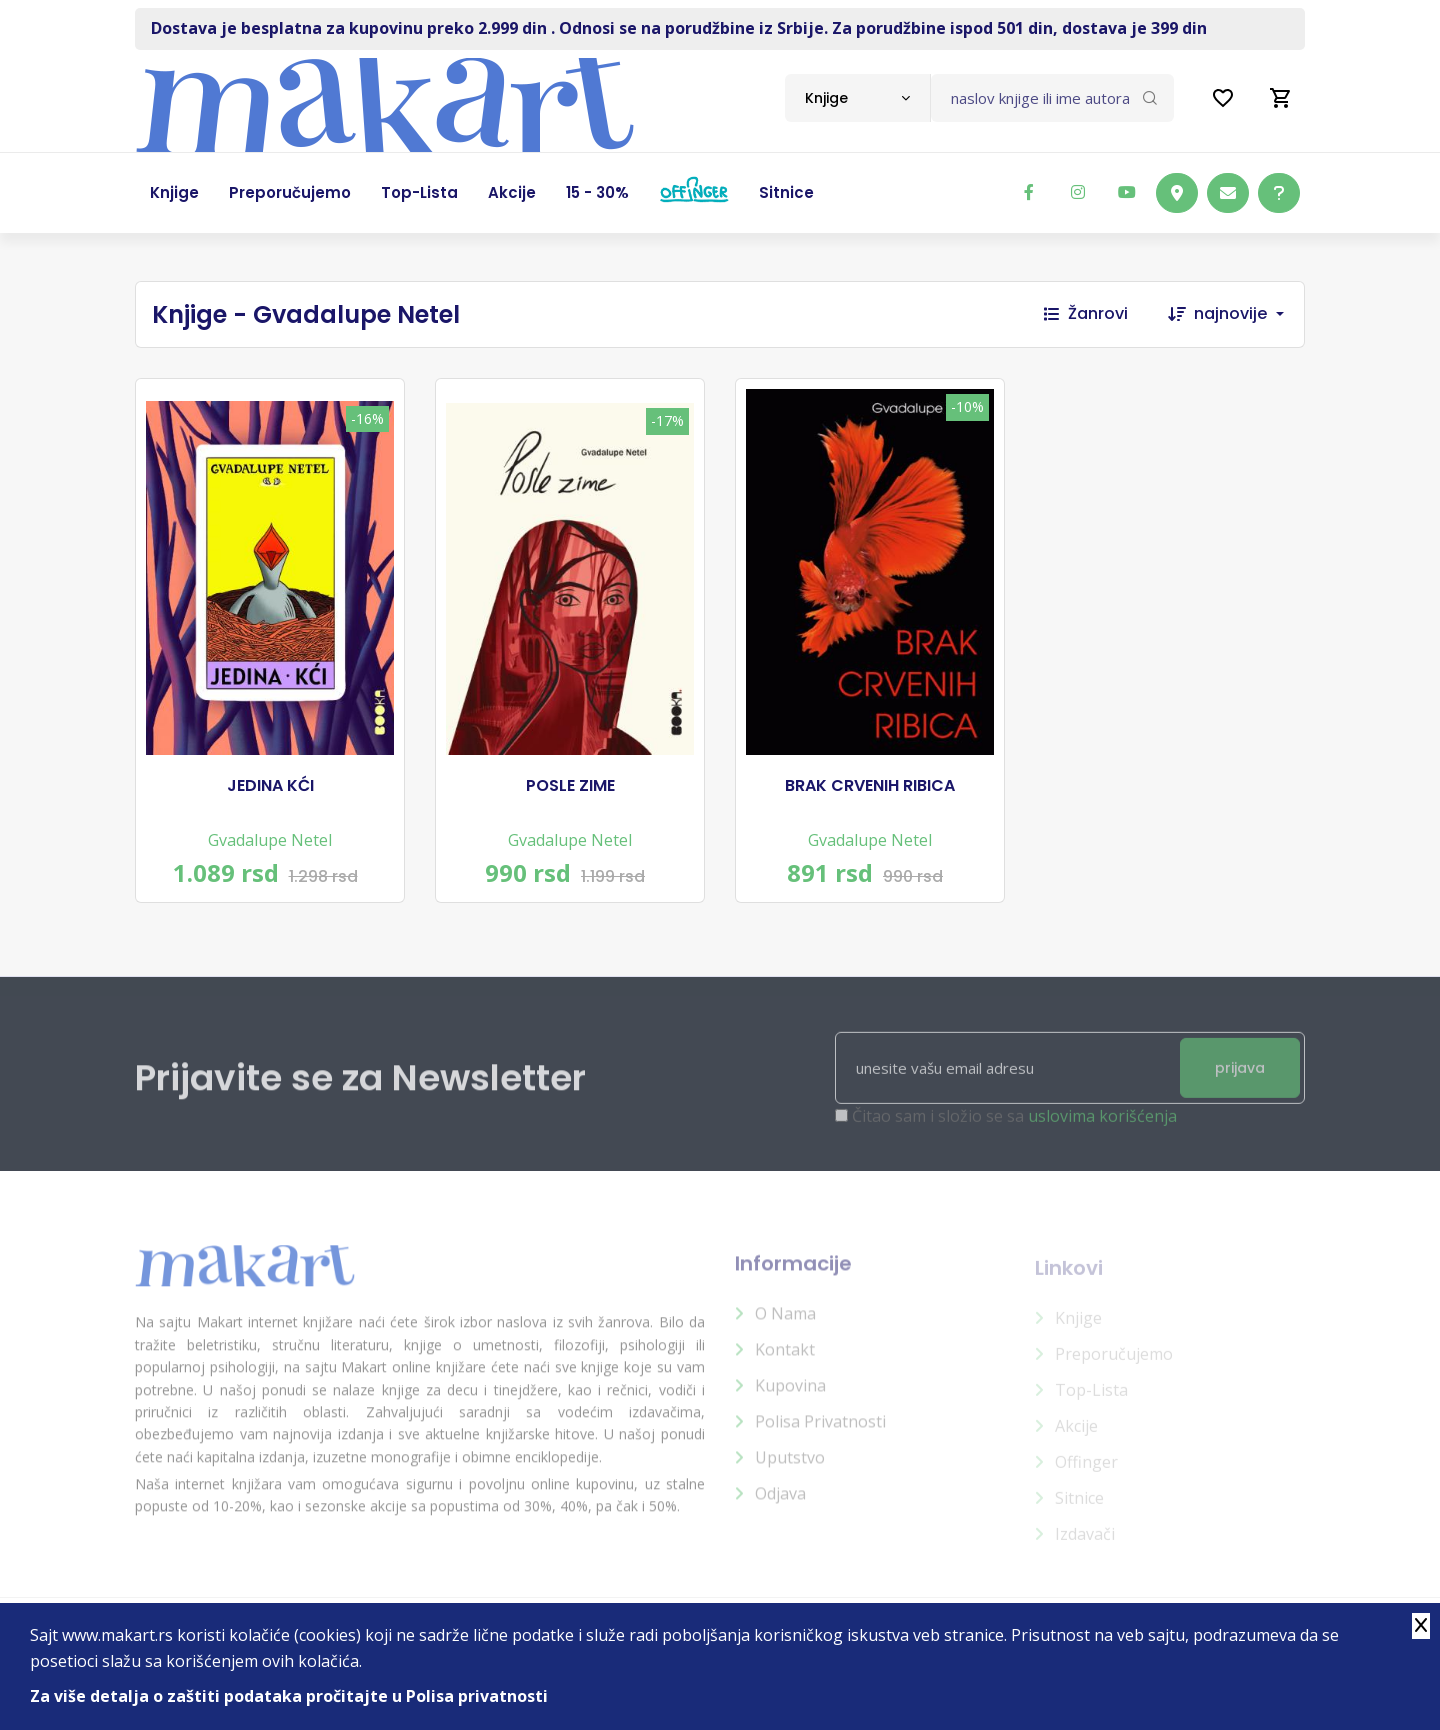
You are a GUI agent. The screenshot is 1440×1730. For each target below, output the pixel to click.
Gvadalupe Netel (270, 840)
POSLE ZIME (570, 786)
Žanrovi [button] (1086, 313)
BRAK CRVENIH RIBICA (870, 786)
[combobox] (857, 98)
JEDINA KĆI (270, 786)
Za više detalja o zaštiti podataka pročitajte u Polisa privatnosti (289, 1696)
